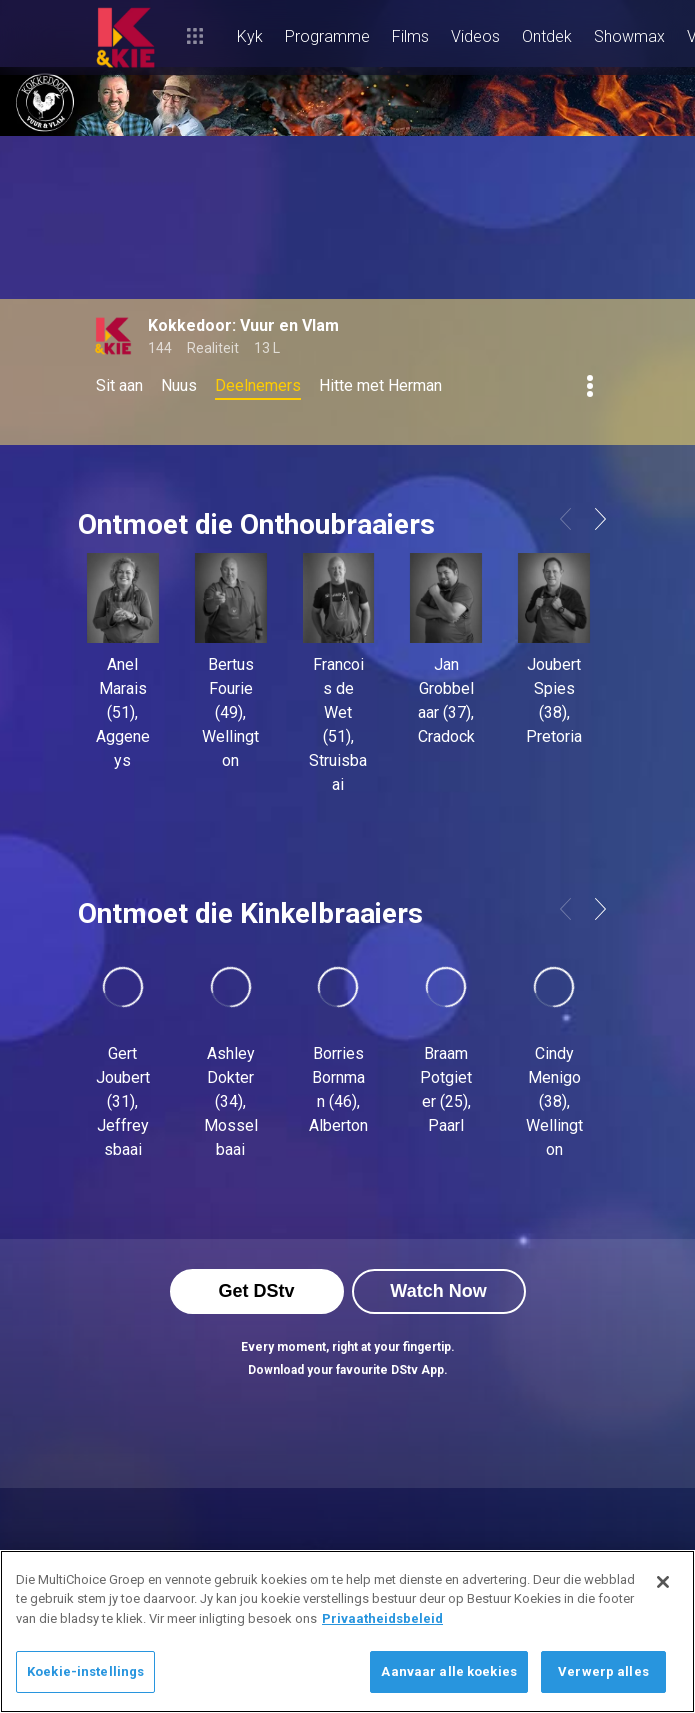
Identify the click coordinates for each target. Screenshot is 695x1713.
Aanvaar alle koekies (449, 1671)
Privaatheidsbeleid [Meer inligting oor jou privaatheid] (382, 1618)
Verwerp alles (603, 1671)
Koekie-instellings (85, 1671)
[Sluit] (663, 1582)
